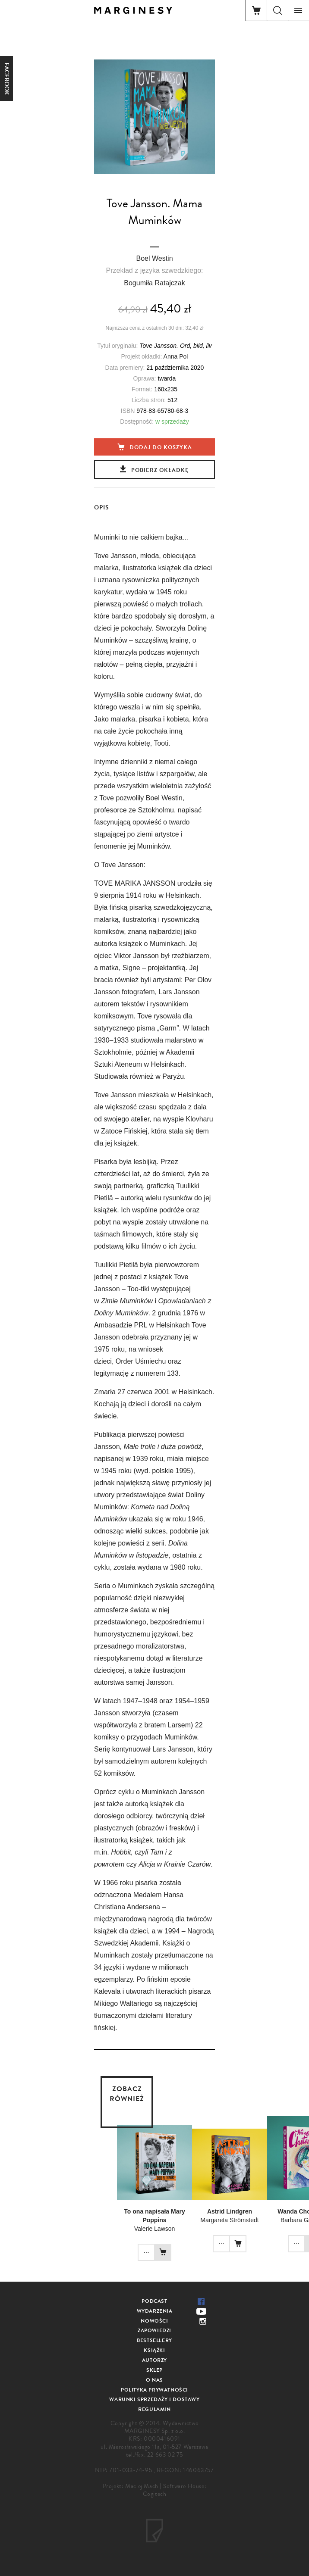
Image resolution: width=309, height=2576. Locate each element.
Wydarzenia (155, 2311)
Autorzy (154, 2360)
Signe (132, 967)
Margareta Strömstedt (229, 2220)
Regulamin (154, 2409)
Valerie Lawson (154, 2228)
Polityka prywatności (154, 2390)
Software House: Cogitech (175, 2490)
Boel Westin (154, 258)
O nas (154, 2380)
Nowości (154, 2321)
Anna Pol (176, 356)
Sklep (154, 2370)
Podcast (154, 2301)
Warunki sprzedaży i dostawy (154, 2399)
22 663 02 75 (165, 2454)
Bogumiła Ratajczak (154, 283)
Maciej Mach (141, 2486)
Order (125, 1361)
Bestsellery (154, 2340)
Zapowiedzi (154, 2330)
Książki (154, 2350)
